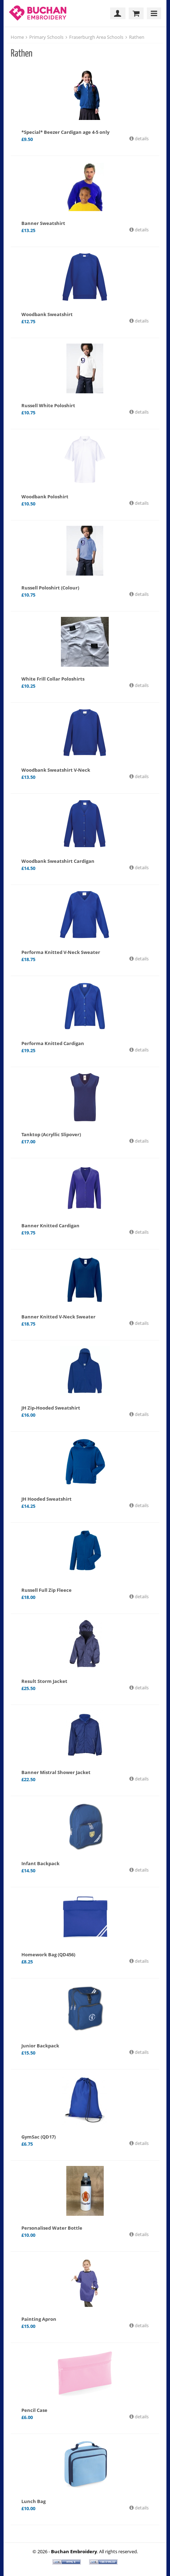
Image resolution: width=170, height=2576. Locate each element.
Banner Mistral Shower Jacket (56, 1772)
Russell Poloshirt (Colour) (50, 587)
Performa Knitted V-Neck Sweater (60, 952)
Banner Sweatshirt (43, 223)
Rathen (136, 37)
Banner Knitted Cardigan (50, 1225)
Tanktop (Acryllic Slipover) (51, 1134)
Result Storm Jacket (44, 1681)
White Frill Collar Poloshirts (52, 679)
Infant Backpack (40, 1863)
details (141, 138)
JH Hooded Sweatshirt (46, 1499)
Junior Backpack (40, 2045)
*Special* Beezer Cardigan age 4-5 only (65, 132)
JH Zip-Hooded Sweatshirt (50, 1408)
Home (17, 37)
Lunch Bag (33, 2501)
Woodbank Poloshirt (44, 496)
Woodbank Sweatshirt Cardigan (57, 861)
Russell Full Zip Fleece (46, 1590)
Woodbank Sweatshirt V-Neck (55, 770)
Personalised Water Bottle (51, 2228)
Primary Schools (46, 37)
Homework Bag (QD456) (48, 1954)
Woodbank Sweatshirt (47, 314)
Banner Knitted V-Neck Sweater (58, 1316)
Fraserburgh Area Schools (96, 37)
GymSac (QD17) (38, 2137)
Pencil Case (34, 2410)
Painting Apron (38, 2319)
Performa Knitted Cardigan (52, 1043)
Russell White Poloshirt (48, 405)
